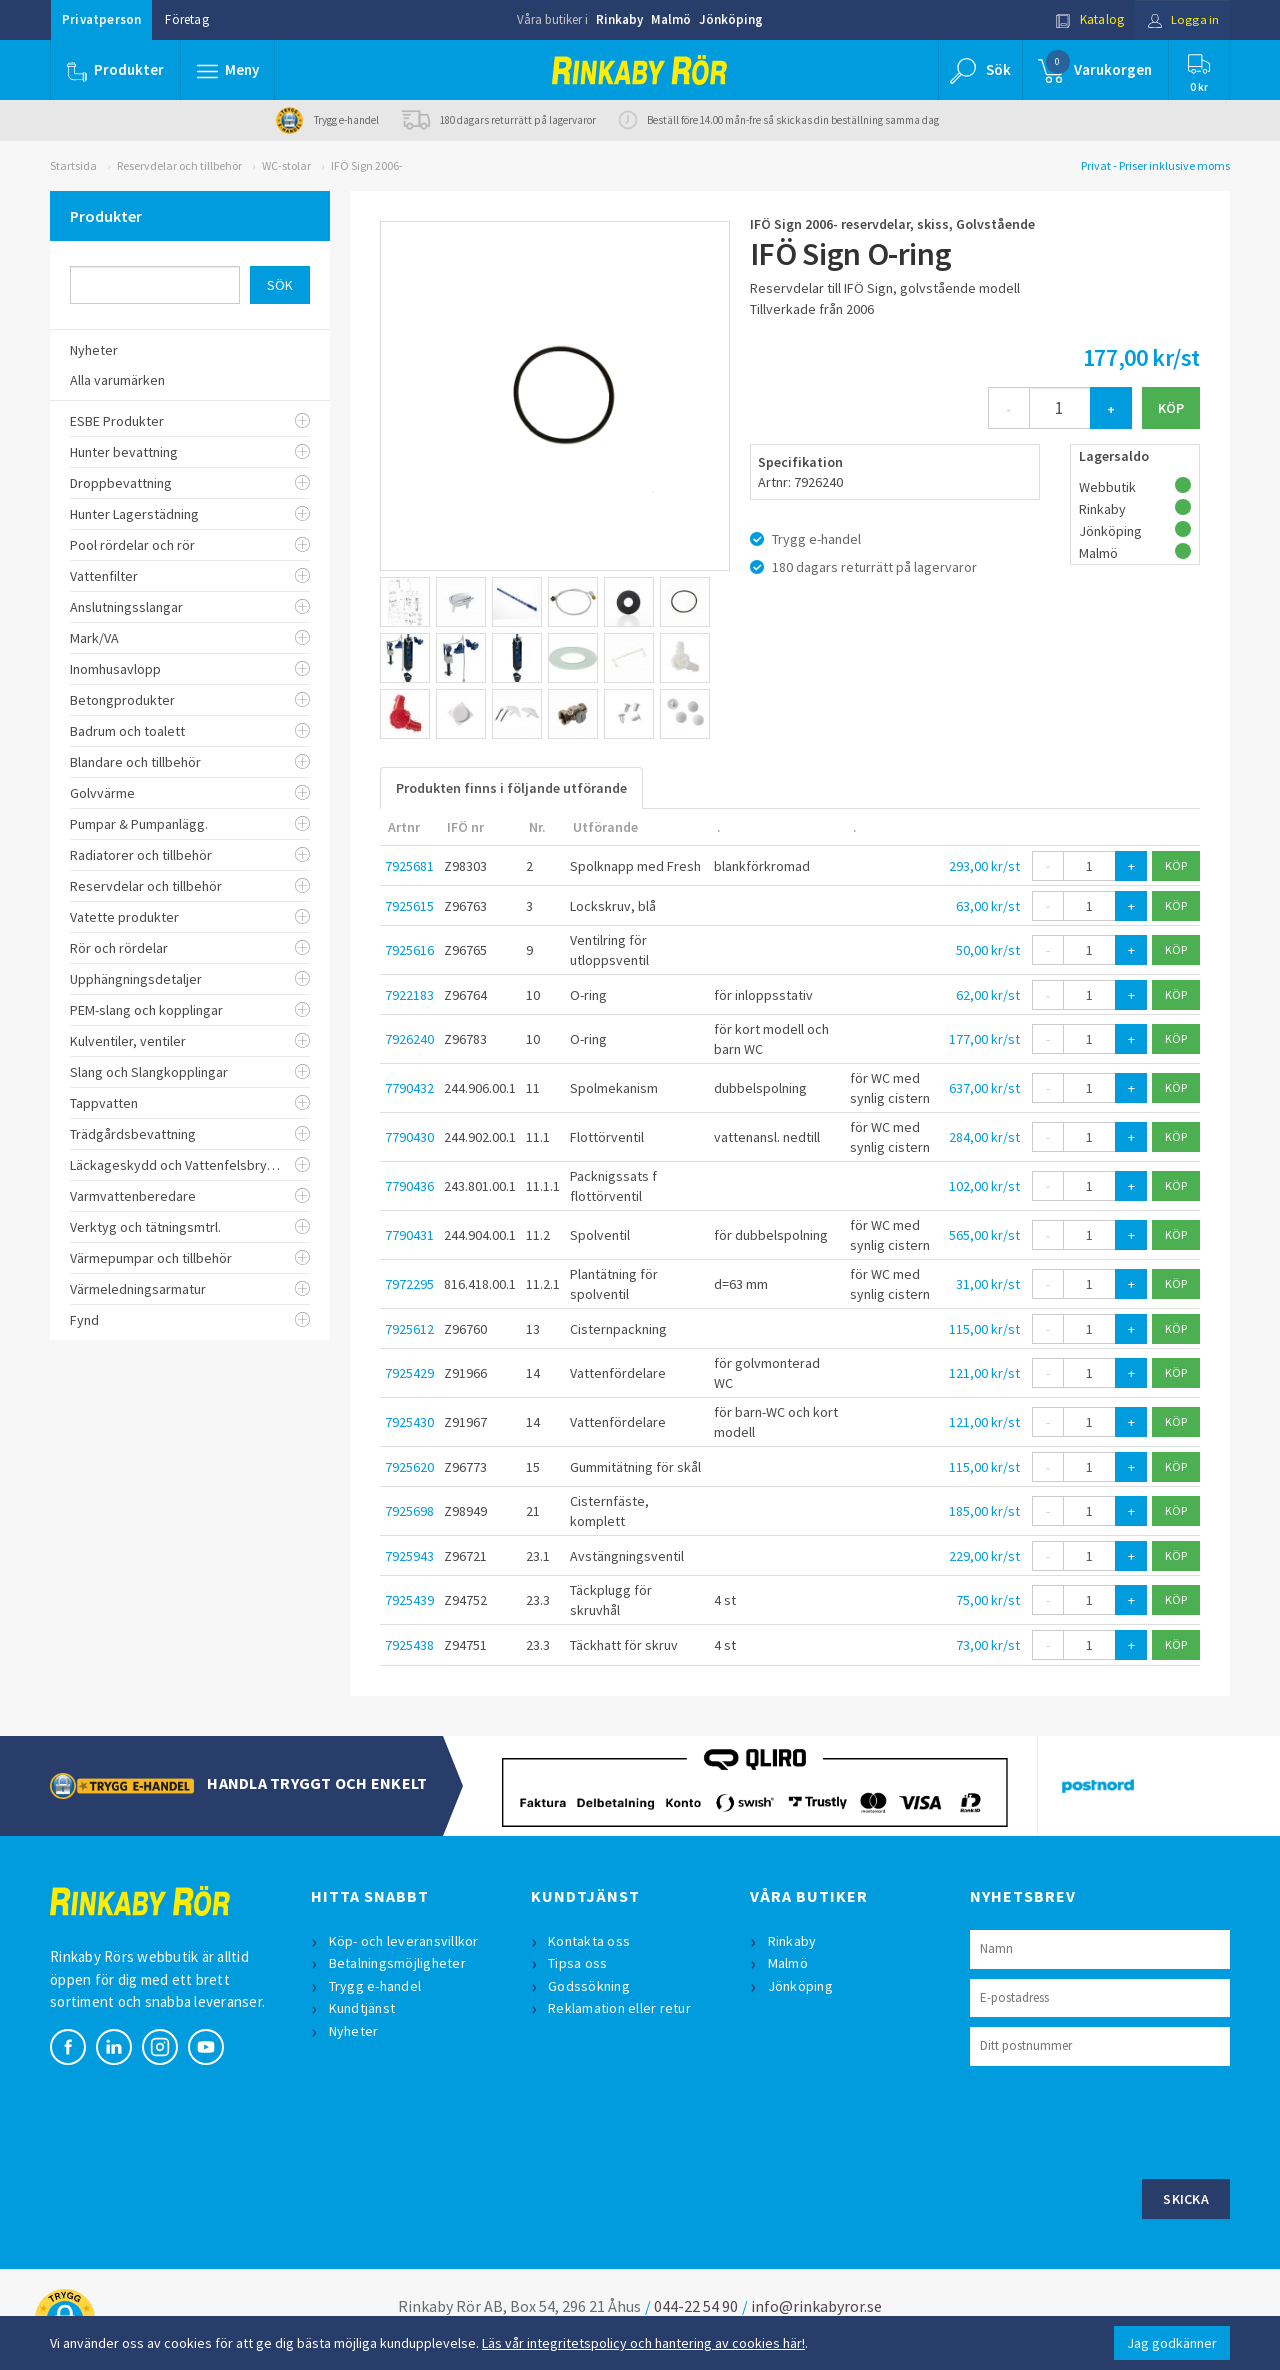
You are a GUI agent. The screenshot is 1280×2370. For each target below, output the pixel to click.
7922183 (409, 995)
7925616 (409, 950)
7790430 (409, 1137)
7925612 (409, 1329)
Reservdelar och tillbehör (179, 165)
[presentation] (1122, 2120)
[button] (228, 70)
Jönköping (731, 19)
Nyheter (354, 2031)
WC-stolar (286, 165)
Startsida (73, 165)
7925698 (409, 1511)
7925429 (409, 1373)
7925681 (409, 866)
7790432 (409, 1088)
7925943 (409, 1556)
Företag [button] (186, 19)
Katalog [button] (1087, 19)
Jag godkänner (1172, 2343)
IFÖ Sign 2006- (367, 165)
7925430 (409, 1422)
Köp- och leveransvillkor (404, 1941)
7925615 (409, 906)
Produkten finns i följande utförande (511, 788)
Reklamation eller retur (620, 2008)
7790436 (409, 1186)
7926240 (409, 1039)
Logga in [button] (1181, 19)
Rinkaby (619, 19)
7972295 (409, 1284)
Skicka (1186, 2199)
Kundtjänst (362, 2008)
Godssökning (590, 1986)
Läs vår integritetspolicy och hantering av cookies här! (643, 2343)
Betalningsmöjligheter (397, 1963)
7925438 (409, 1645)
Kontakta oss (590, 1941)
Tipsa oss (578, 1963)
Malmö (671, 19)
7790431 (409, 1235)
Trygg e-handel (375, 1986)
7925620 (409, 1467)
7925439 (409, 1600)
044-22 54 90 (696, 2306)
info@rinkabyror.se (816, 2306)
